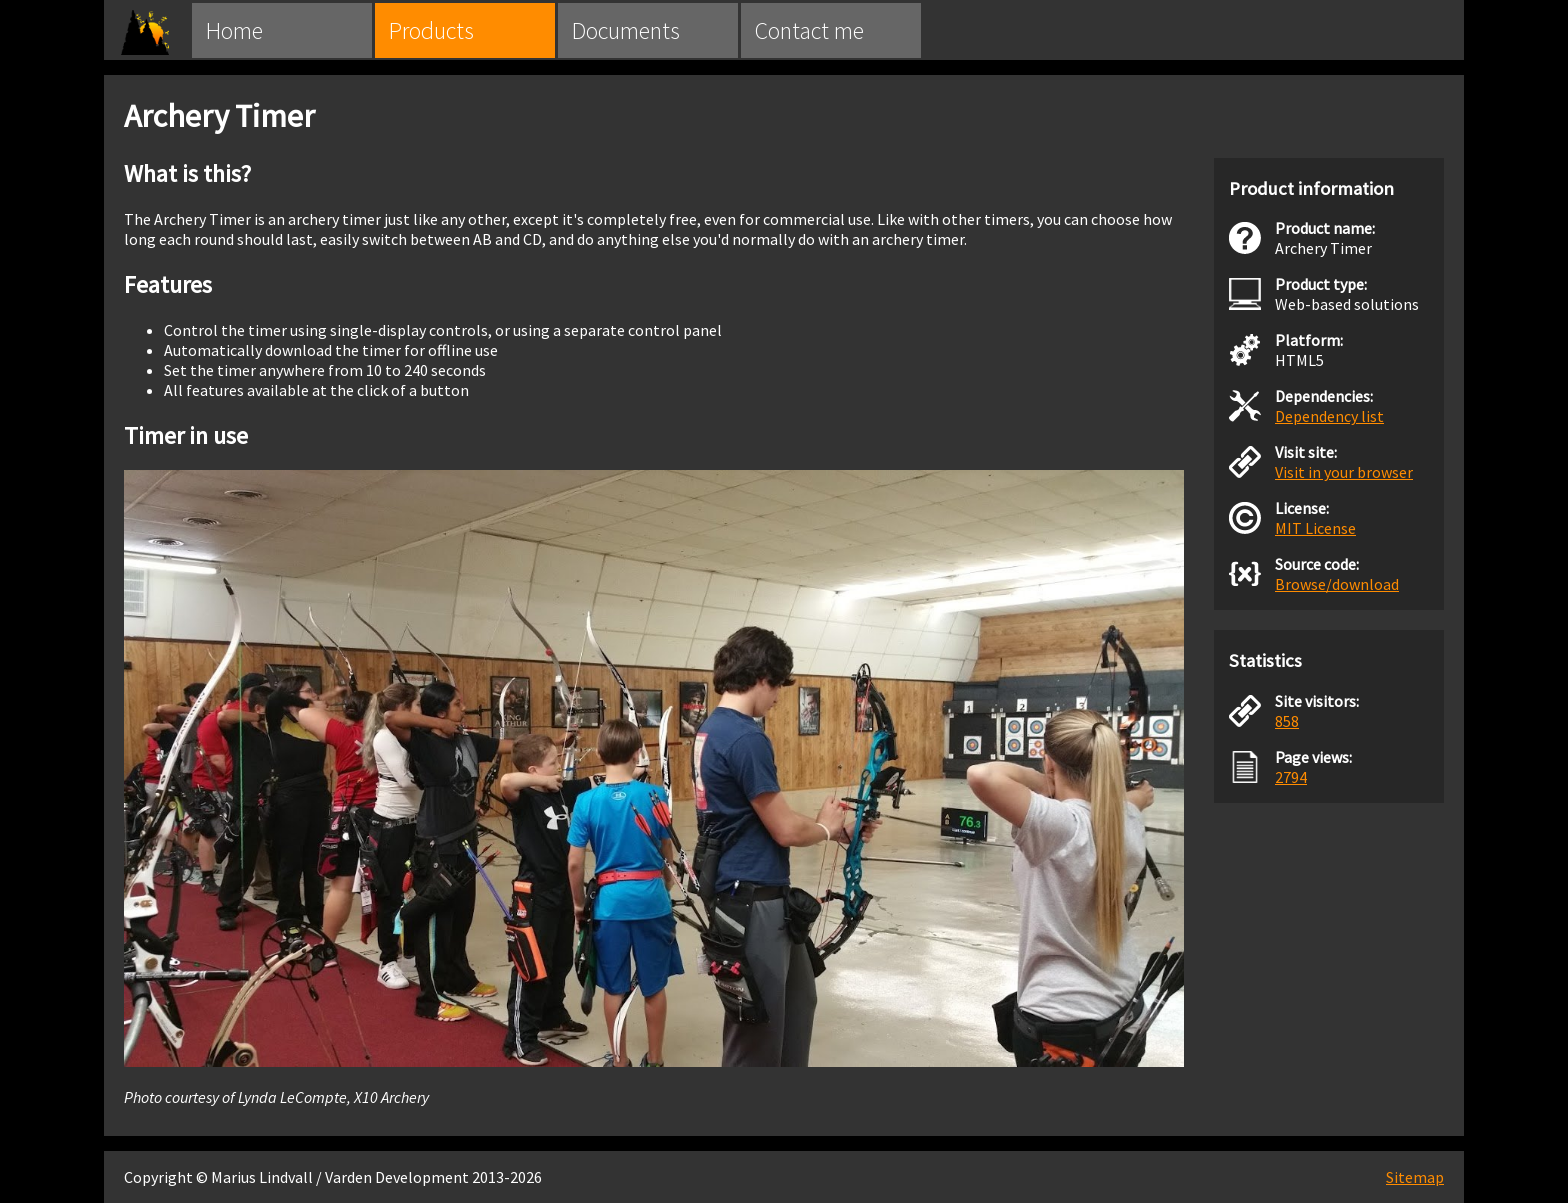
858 (1287, 721)
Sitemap (1415, 1177)
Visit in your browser (1344, 472)
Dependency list (1329, 416)
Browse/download (1337, 584)
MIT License (1315, 528)
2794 (1291, 777)
